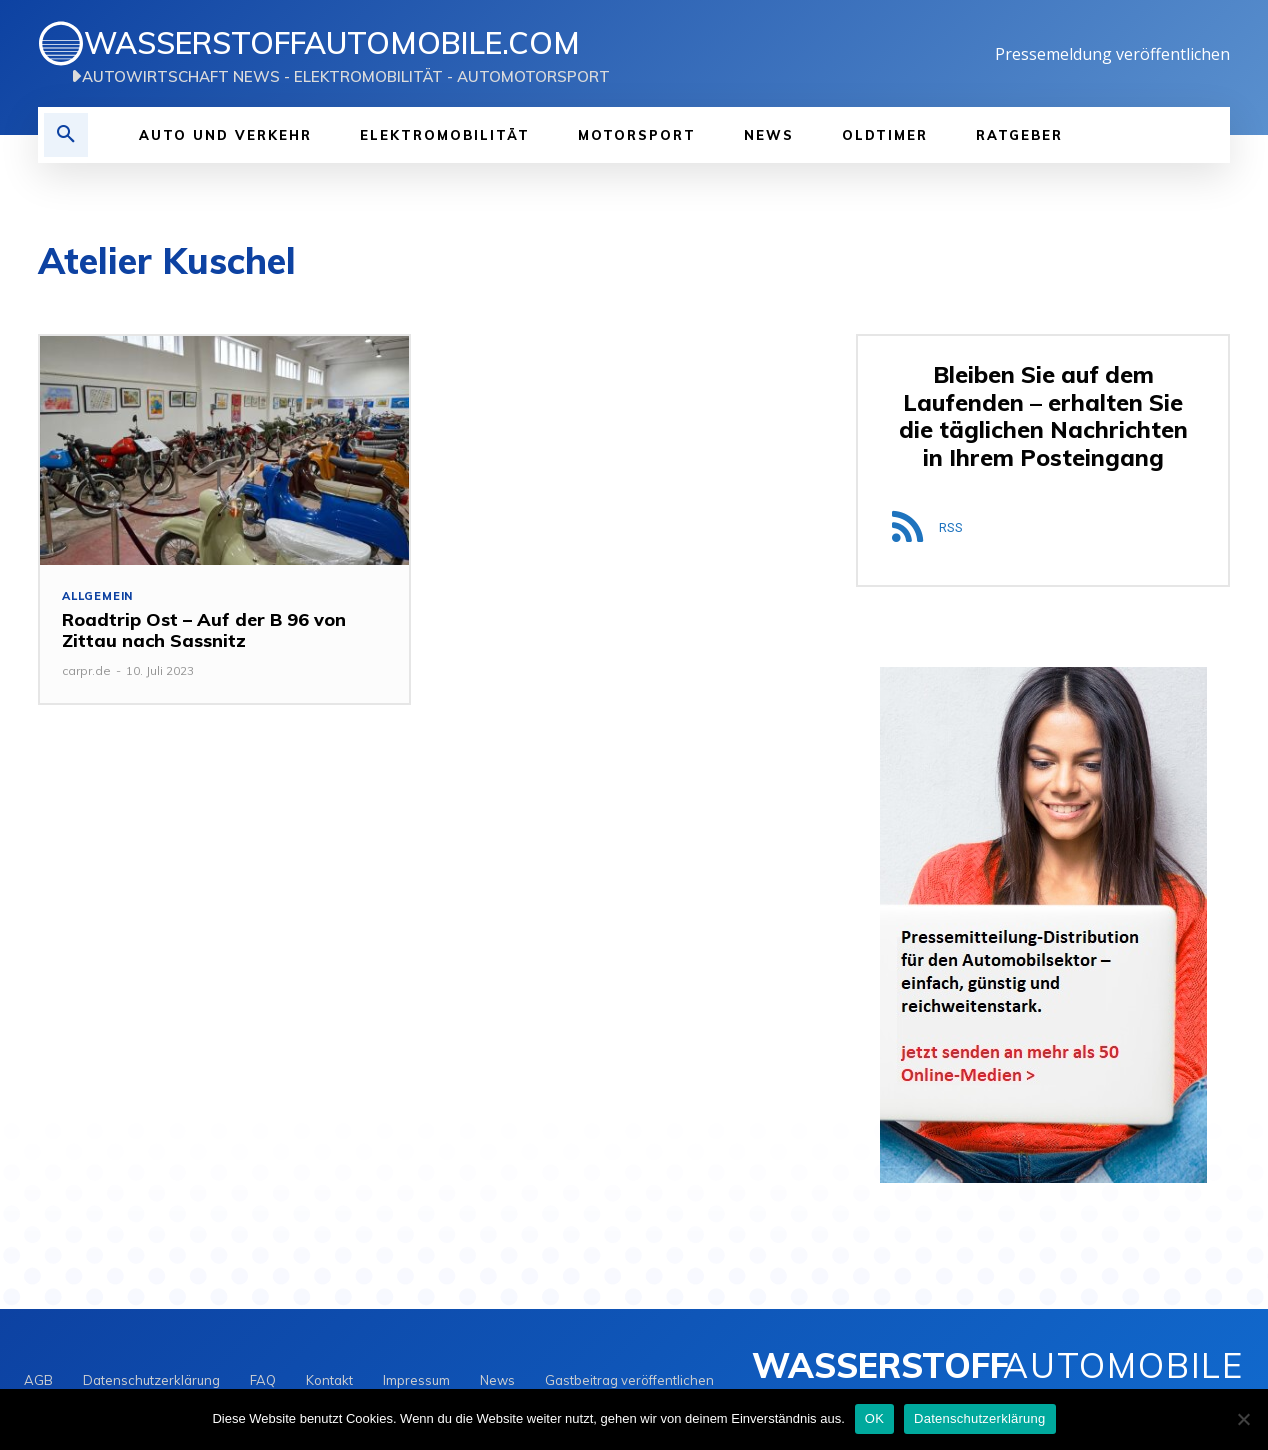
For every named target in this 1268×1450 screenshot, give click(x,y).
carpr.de (86, 670)
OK (874, 1418)
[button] (66, 135)
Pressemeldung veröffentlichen (1112, 54)
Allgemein (97, 596)
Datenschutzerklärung (979, 1418)
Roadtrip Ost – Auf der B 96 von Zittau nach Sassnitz (204, 630)
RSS (951, 527)
